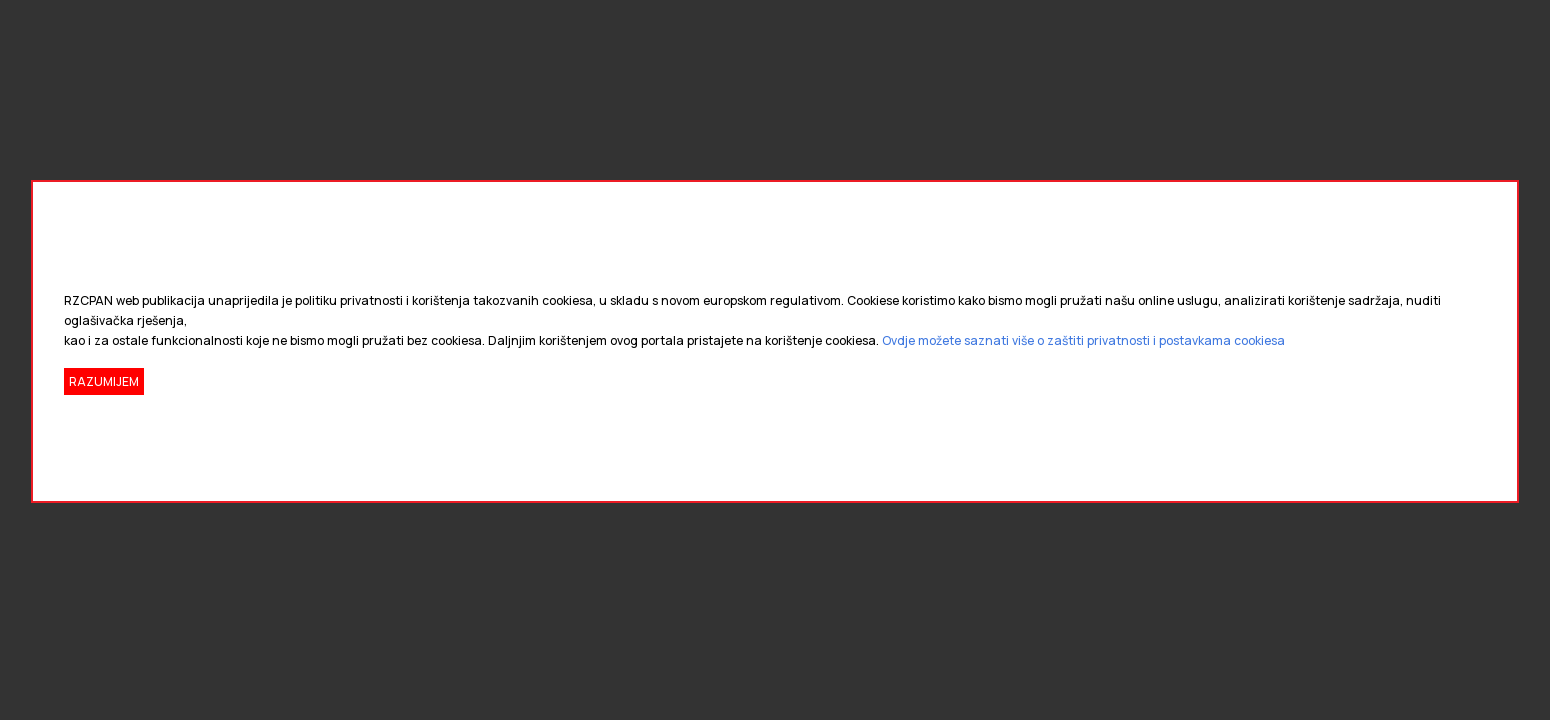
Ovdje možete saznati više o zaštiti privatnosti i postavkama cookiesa (1083, 340)
